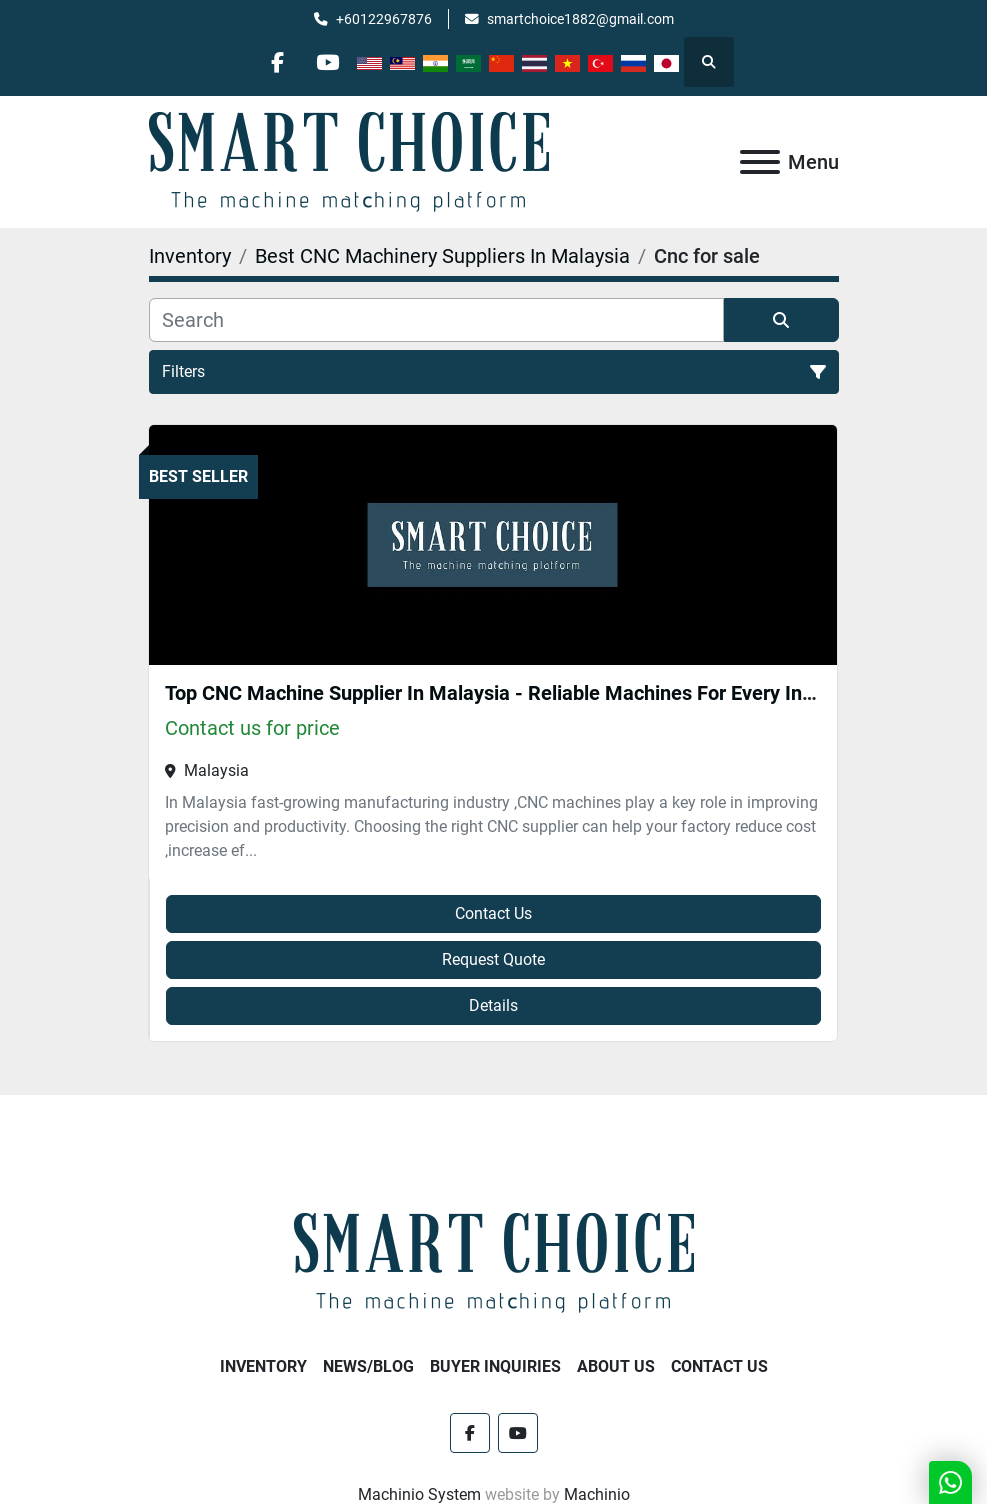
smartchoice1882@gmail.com (580, 19)
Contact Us (493, 913)
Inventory (263, 1366)
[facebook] (277, 62)
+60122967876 (384, 19)
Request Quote (493, 959)
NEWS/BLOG (368, 1366)
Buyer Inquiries (495, 1366)
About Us (616, 1366)
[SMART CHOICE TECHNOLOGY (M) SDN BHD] (494, 1262)
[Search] (436, 320)
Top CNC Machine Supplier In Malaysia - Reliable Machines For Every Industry (511, 693)
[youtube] (328, 62)
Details (493, 1005)
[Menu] (760, 162)
